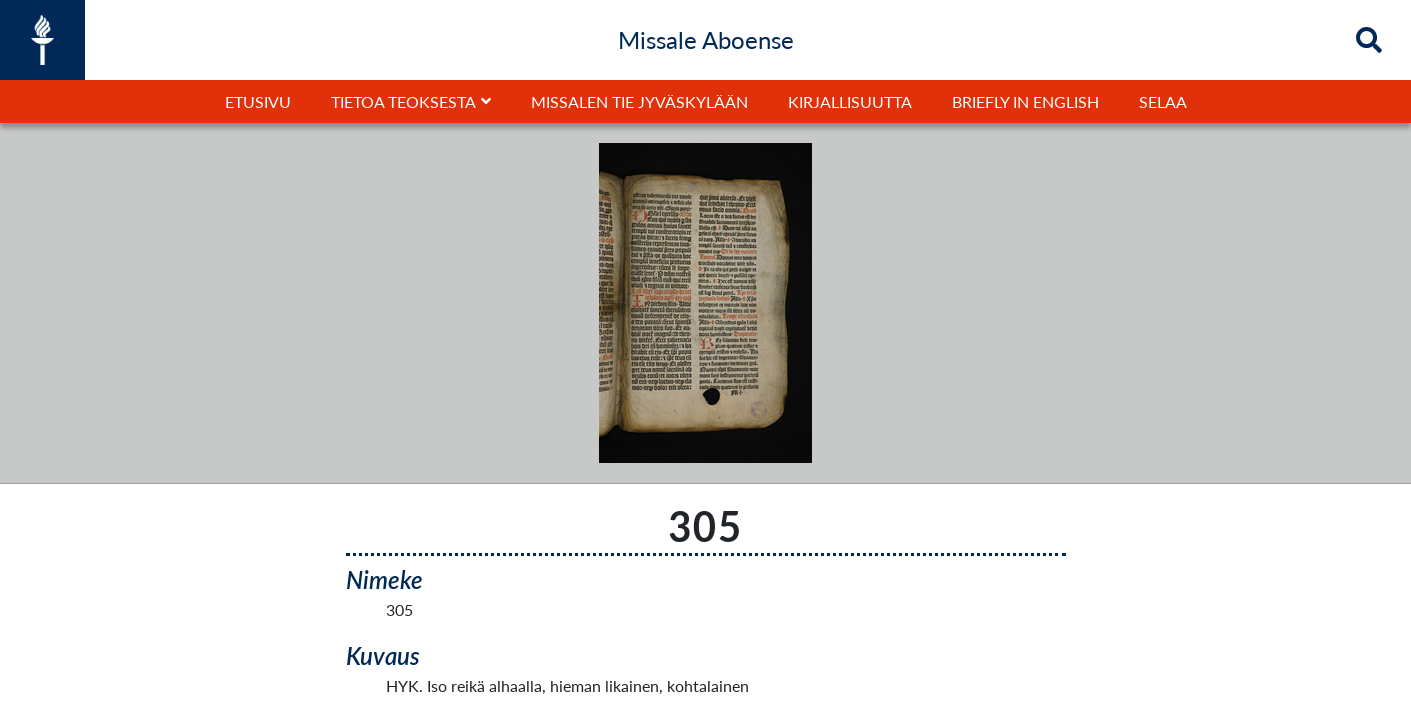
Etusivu (258, 101)
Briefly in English (1025, 101)
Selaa (1163, 101)
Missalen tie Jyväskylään (639, 101)
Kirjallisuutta (850, 101)
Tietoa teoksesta (403, 101)
